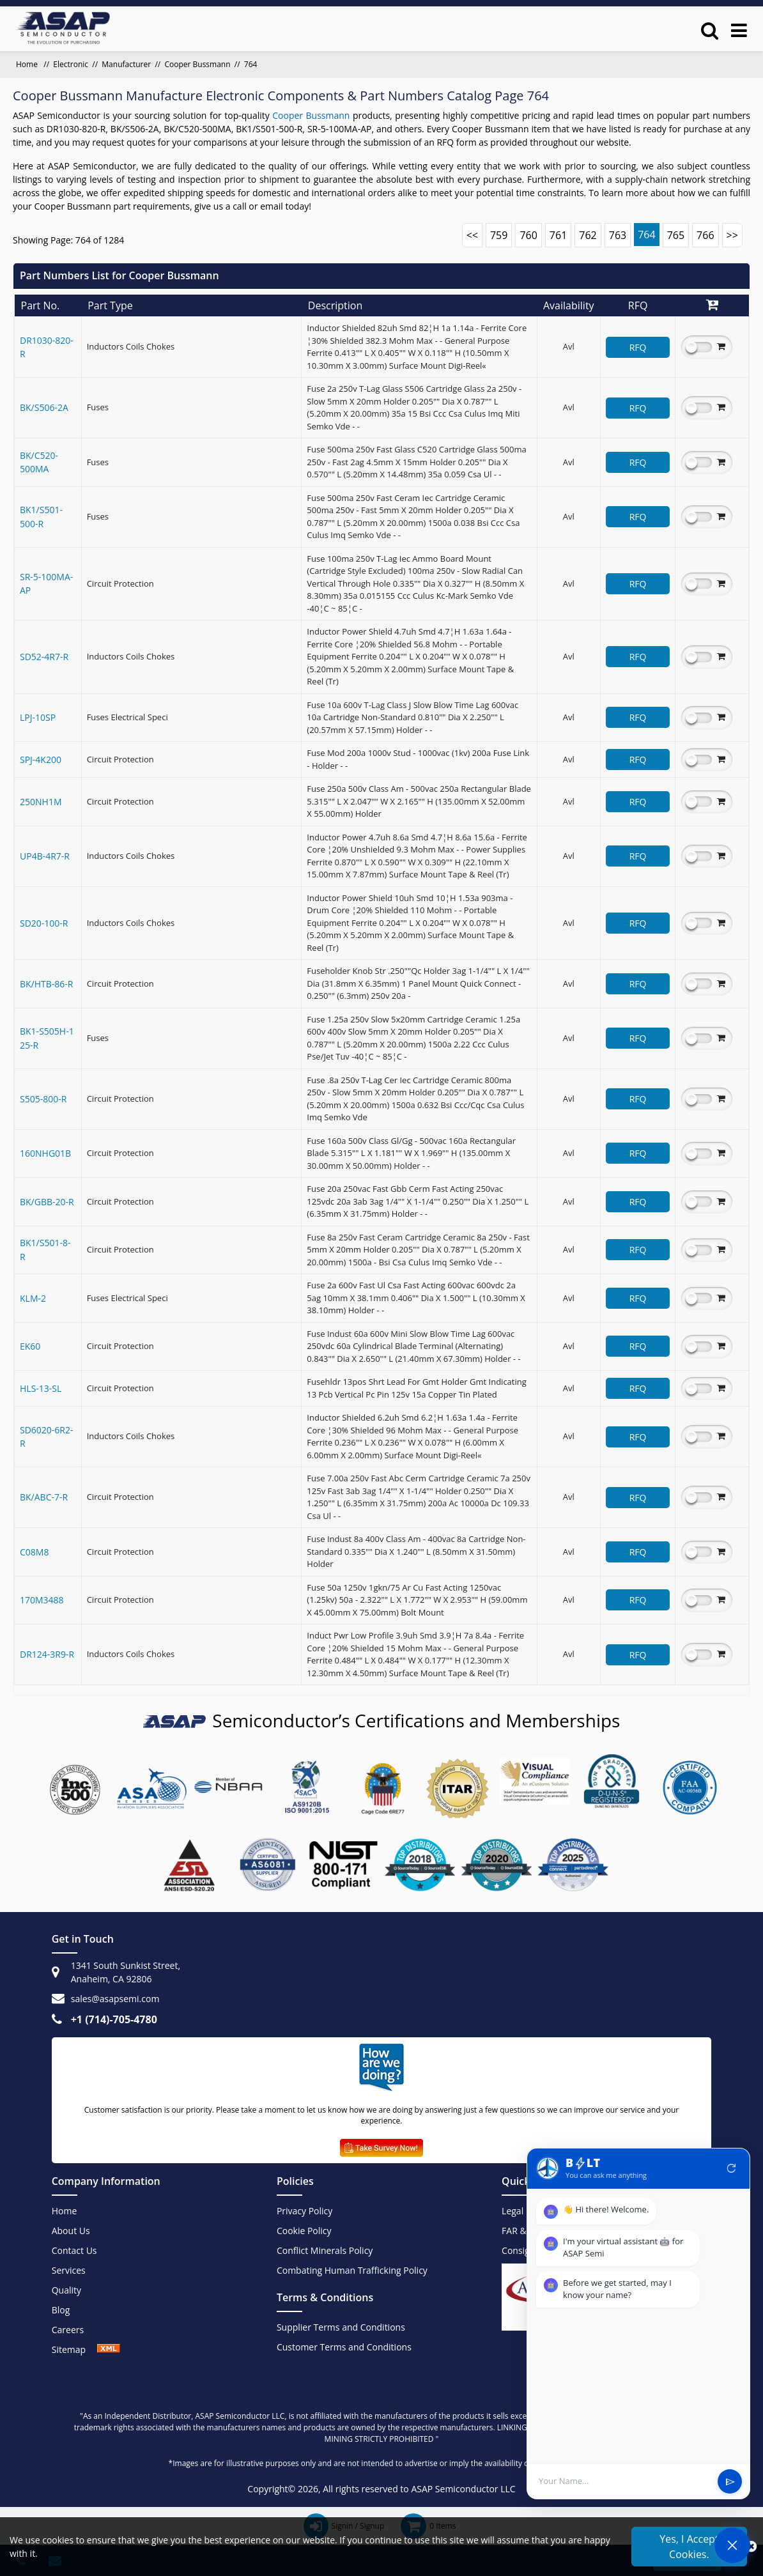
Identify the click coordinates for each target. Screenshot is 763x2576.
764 (646, 235)
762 (587, 235)
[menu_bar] (739, 29)
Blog (61, 2310)
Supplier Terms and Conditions (341, 2327)
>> (732, 235)
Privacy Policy (304, 2211)
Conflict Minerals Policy (325, 2250)
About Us (71, 2231)
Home (64, 2211)
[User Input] (624, 2481)
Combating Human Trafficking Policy (352, 2270)
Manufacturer (126, 64)
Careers (68, 2330)
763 (617, 235)
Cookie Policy (304, 2231)
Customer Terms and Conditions (344, 2347)
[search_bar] (709, 29)
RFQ (638, 347)
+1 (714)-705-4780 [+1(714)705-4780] (114, 2019)
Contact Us (74, 2250)
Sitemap (75, 2349)
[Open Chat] (732, 2545)
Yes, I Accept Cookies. (688, 2546)
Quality (66, 2290)
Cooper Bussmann (197, 64)
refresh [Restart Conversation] (731, 2168)
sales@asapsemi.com (115, 1999)
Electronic (70, 64)
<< (472, 235)
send (730, 2481)
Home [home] (28, 64)
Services (69, 2270)
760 (528, 235)
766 (705, 235)
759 (498, 235)
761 (558, 235)
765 (675, 235)
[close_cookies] (751, 2546)
